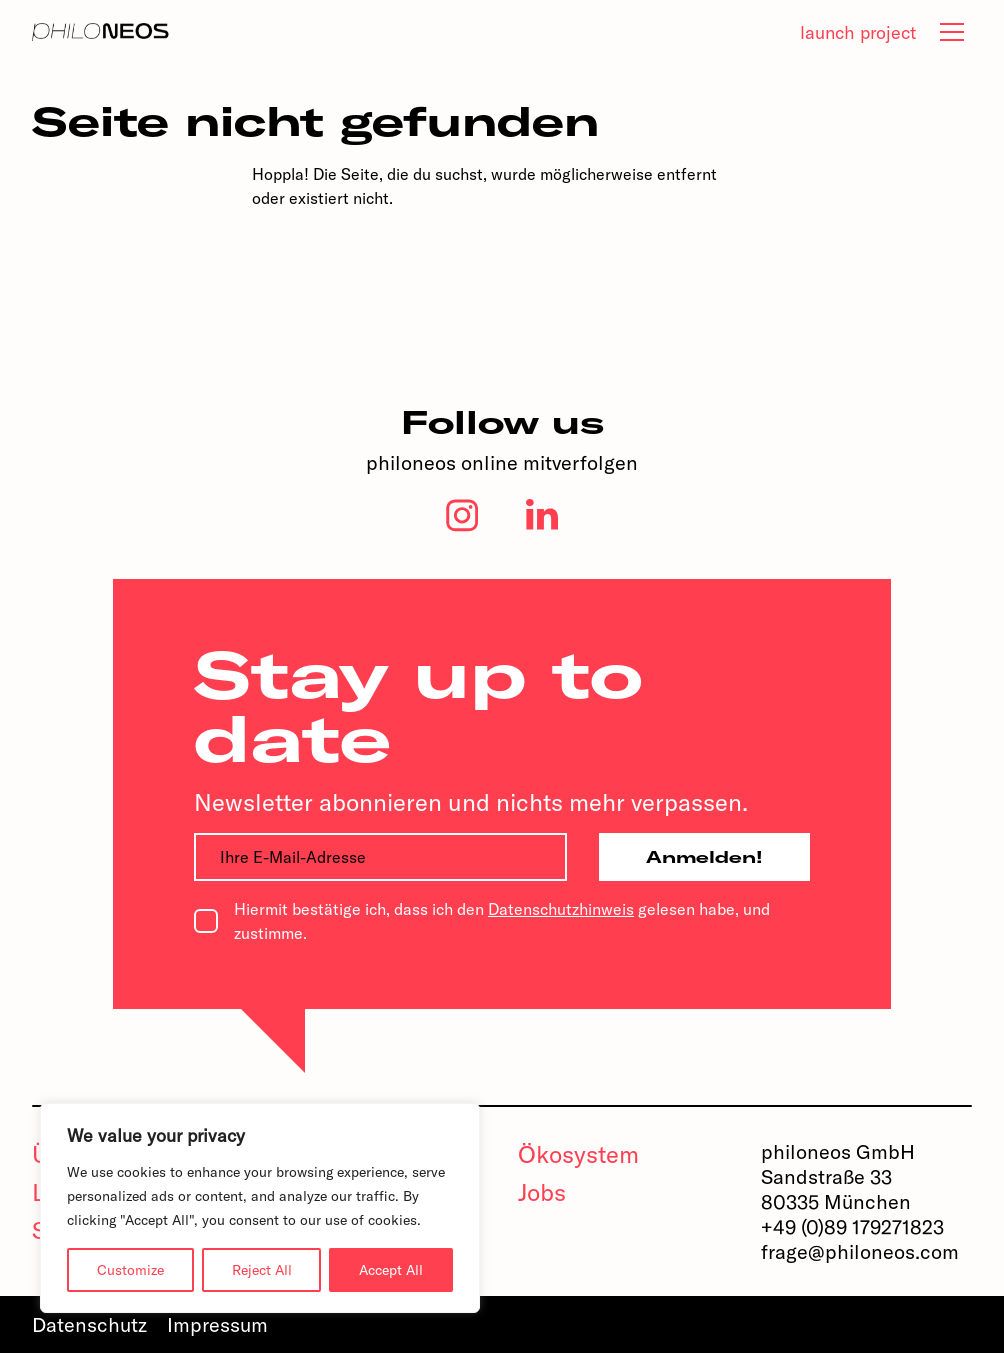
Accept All (391, 1270)
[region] (260, 1208)
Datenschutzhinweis (561, 909)
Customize (130, 1270)
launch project (858, 32)
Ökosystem (578, 1154)
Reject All (262, 1270)
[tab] (952, 32)
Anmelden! (704, 857)
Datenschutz (89, 1324)
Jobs (542, 1192)
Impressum (217, 1324)
